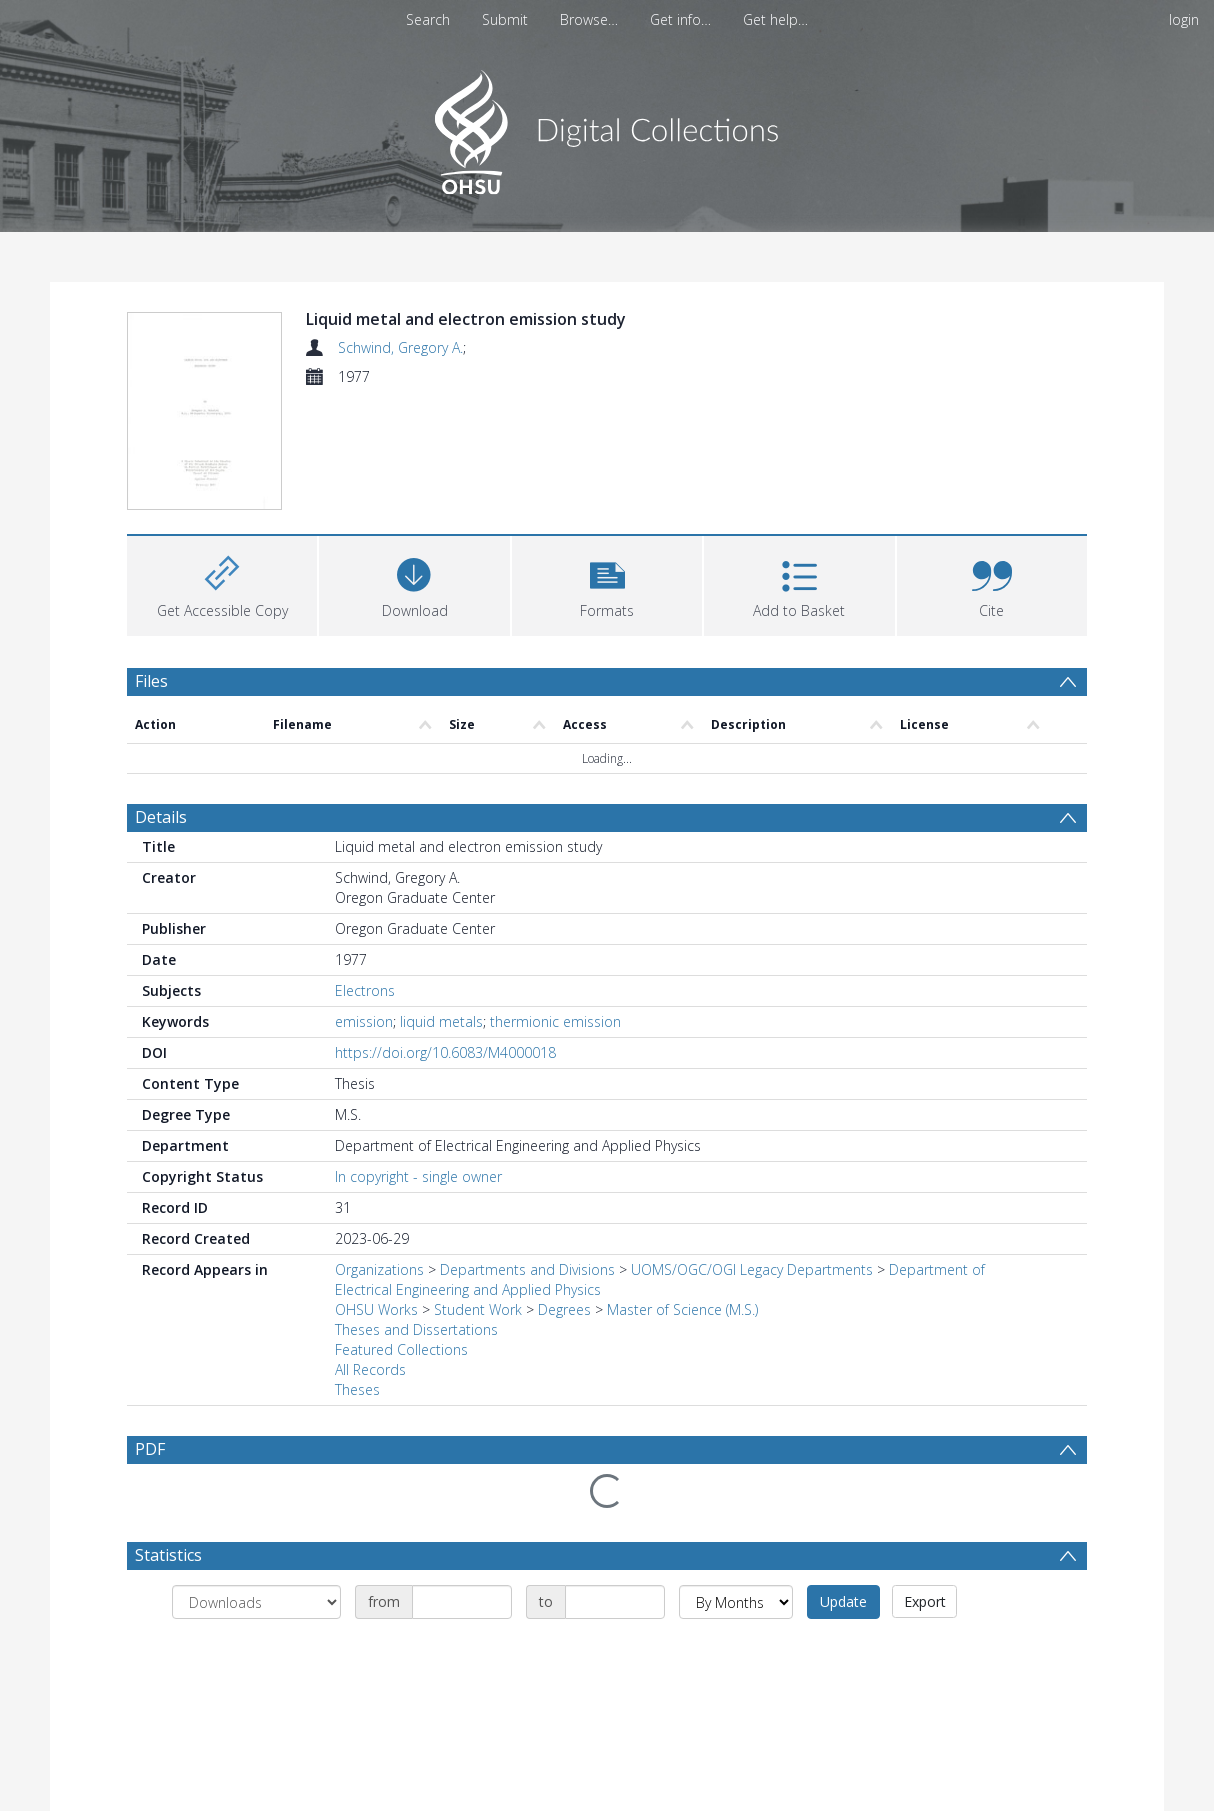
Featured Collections (401, 1353)
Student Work (478, 1313)
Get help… (775, 19)
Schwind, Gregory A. (400, 347)
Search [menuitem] (428, 19)
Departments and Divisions (527, 1273)
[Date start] (462, 1606)
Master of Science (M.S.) (682, 1313)
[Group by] (256, 1606)
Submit (505, 19)
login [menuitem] (1184, 19)
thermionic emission (555, 1025)
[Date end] (615, 1606)
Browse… (589, 19)
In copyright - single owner (418, 1180)
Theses (357, 1393)
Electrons (365, 994)
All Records (370, 1373)
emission (364, 1025)
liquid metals (441, 1025)
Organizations (379, 1273)
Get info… (680, 19)
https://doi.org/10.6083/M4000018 (445, 1056)
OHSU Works (376, 1313)
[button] (607, 587)
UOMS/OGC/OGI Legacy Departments (754, 1273)
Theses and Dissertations (416, 1333)
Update (843, 1605)
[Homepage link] (607, 126)
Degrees (564, 1313)
